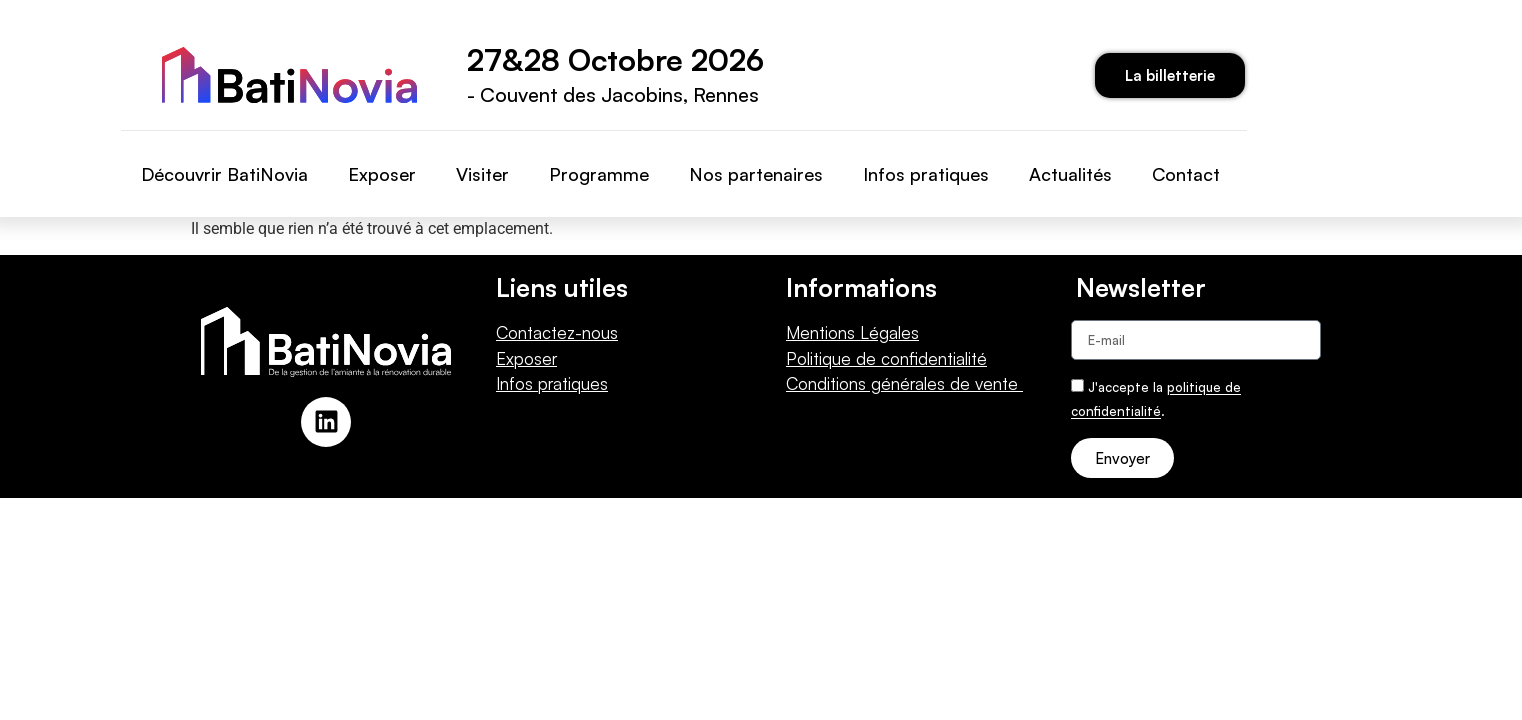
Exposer (382, 174)
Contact (1186, 174)
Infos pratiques (926, 174)
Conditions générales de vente (904, 383)
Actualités (1070, 174)
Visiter (482, 174)
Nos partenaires (756, 174)
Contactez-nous (557, 332)
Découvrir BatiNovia (224, 174)
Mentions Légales (852, 332)
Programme (599, 174)
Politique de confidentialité (886, 358)
